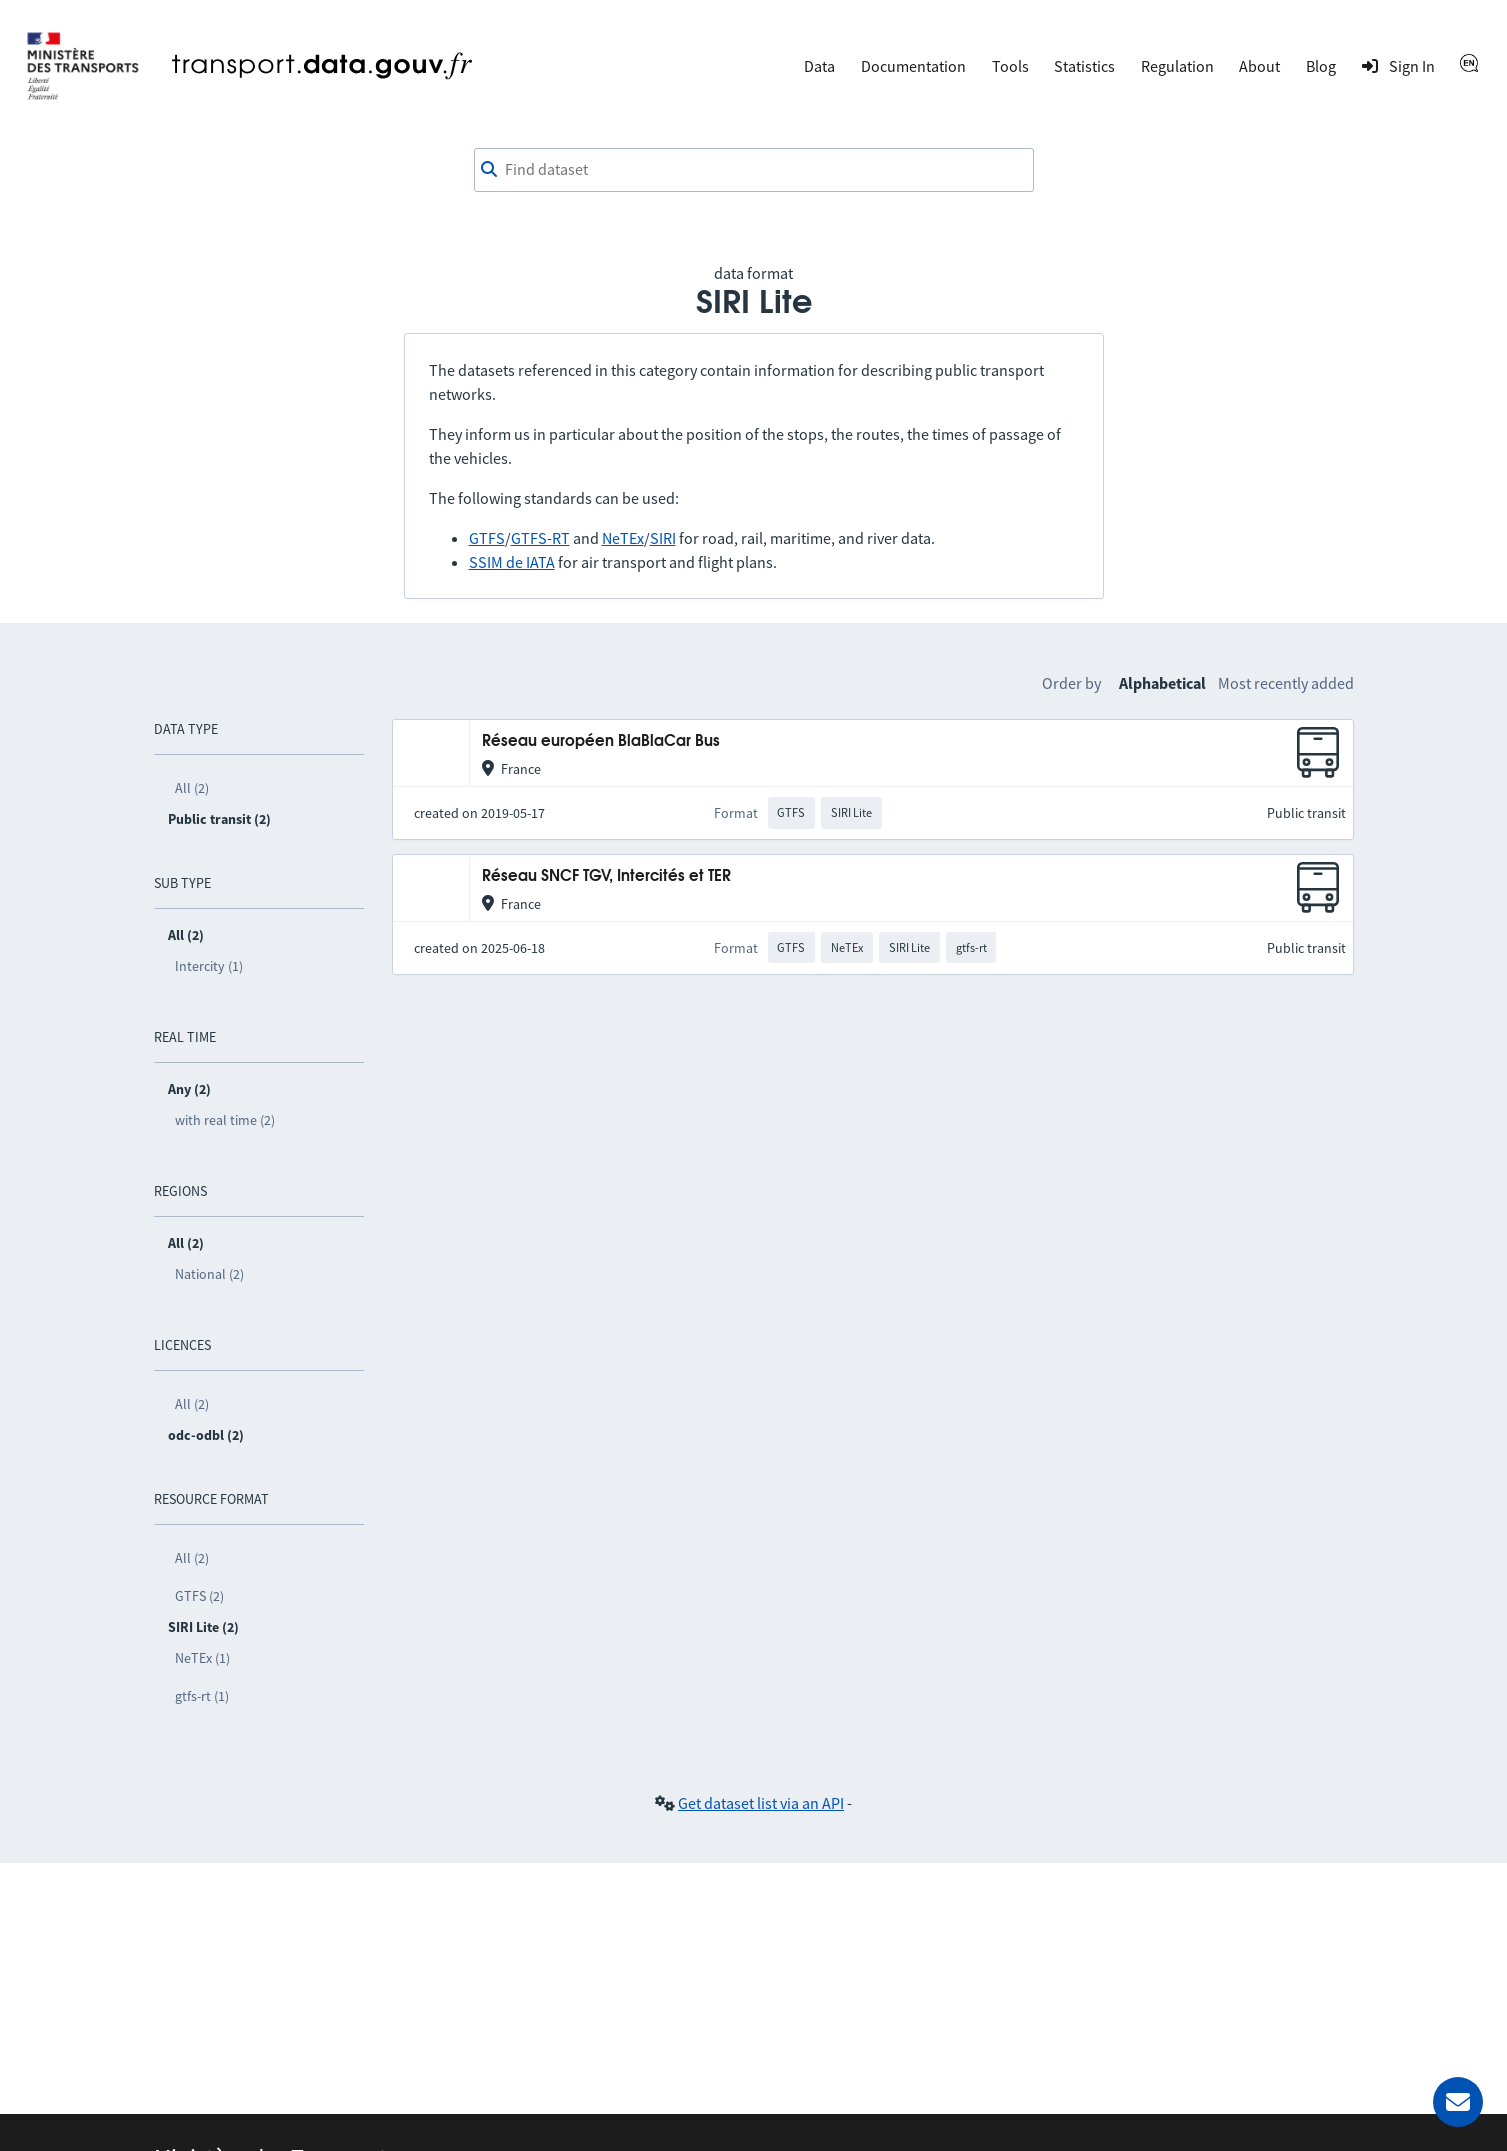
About (1259, 66)
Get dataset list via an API (761, 1803)
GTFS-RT (540, 538)
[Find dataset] (754, 170)
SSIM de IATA (512, 562)
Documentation (913, 66)
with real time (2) (225, 1120)
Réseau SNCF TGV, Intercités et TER (606, 876)
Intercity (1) (209, 966)
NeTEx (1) (202, 1658)
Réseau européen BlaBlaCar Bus (601, 741)
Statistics (1084, 66)
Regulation (1177, 66)
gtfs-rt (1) (202, 1696)
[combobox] (754, 170)
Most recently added (1286, 683)
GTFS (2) (199, 1596)
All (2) (192, 788)
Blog (1321, 66)
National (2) (209, 1274)
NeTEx (623, 538)
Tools (1010, 66)
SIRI (663, 538)
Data (819, 66)
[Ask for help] (1458, 2102)
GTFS (487, 538)
